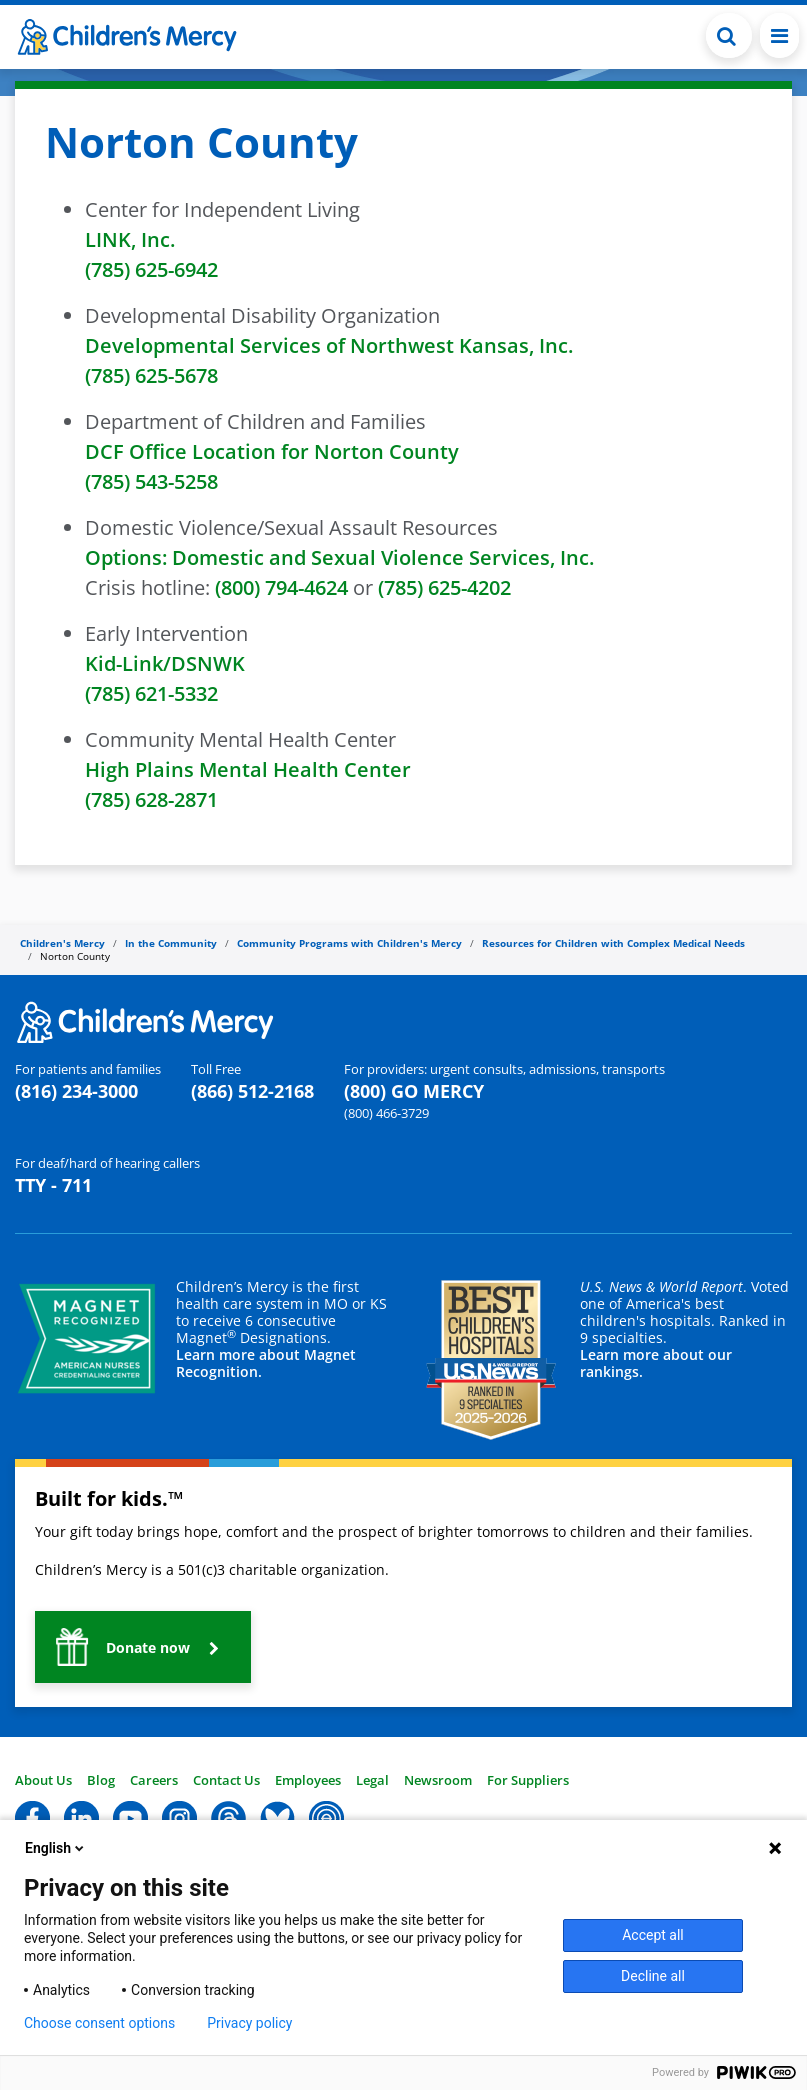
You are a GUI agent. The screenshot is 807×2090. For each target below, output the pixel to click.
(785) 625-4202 (444, 587)
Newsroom (438, 1780)
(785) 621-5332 (151, 693)
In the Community (171, 943)
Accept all (653, 1935)
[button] (143, 1647)
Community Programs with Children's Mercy (349, 943)
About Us (43, 1780)
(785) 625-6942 (151, 269)
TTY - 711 (53, 1185)
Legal (372, 1780)
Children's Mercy (62, 943)
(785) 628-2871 (151, 799)
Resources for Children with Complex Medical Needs (613, 943)
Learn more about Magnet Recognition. (266, 1363)
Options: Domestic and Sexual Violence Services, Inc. (339, 557)
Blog (101, 1780)
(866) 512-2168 (252, 1091)
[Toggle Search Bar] (729, 35)
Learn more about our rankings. (656, 1363)
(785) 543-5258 (151, 481)
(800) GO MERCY (414, 1091)
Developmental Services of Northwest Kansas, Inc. (329, 345)
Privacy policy (249, 2023)
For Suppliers (528, 1780)
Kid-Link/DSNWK (165, 663)
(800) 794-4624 (281, 587)
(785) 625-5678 (151, 375)
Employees (308, 1780)
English (56, 1848)
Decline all (653, 1976)
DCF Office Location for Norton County (272, 451)
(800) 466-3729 (386, 1113)
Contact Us (226, 1780)
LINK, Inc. (130, 239)
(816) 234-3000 (76, 1091)
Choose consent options (99, 2023)
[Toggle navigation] (779, 35)
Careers (154, 1780)
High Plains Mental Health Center (248, 769)
